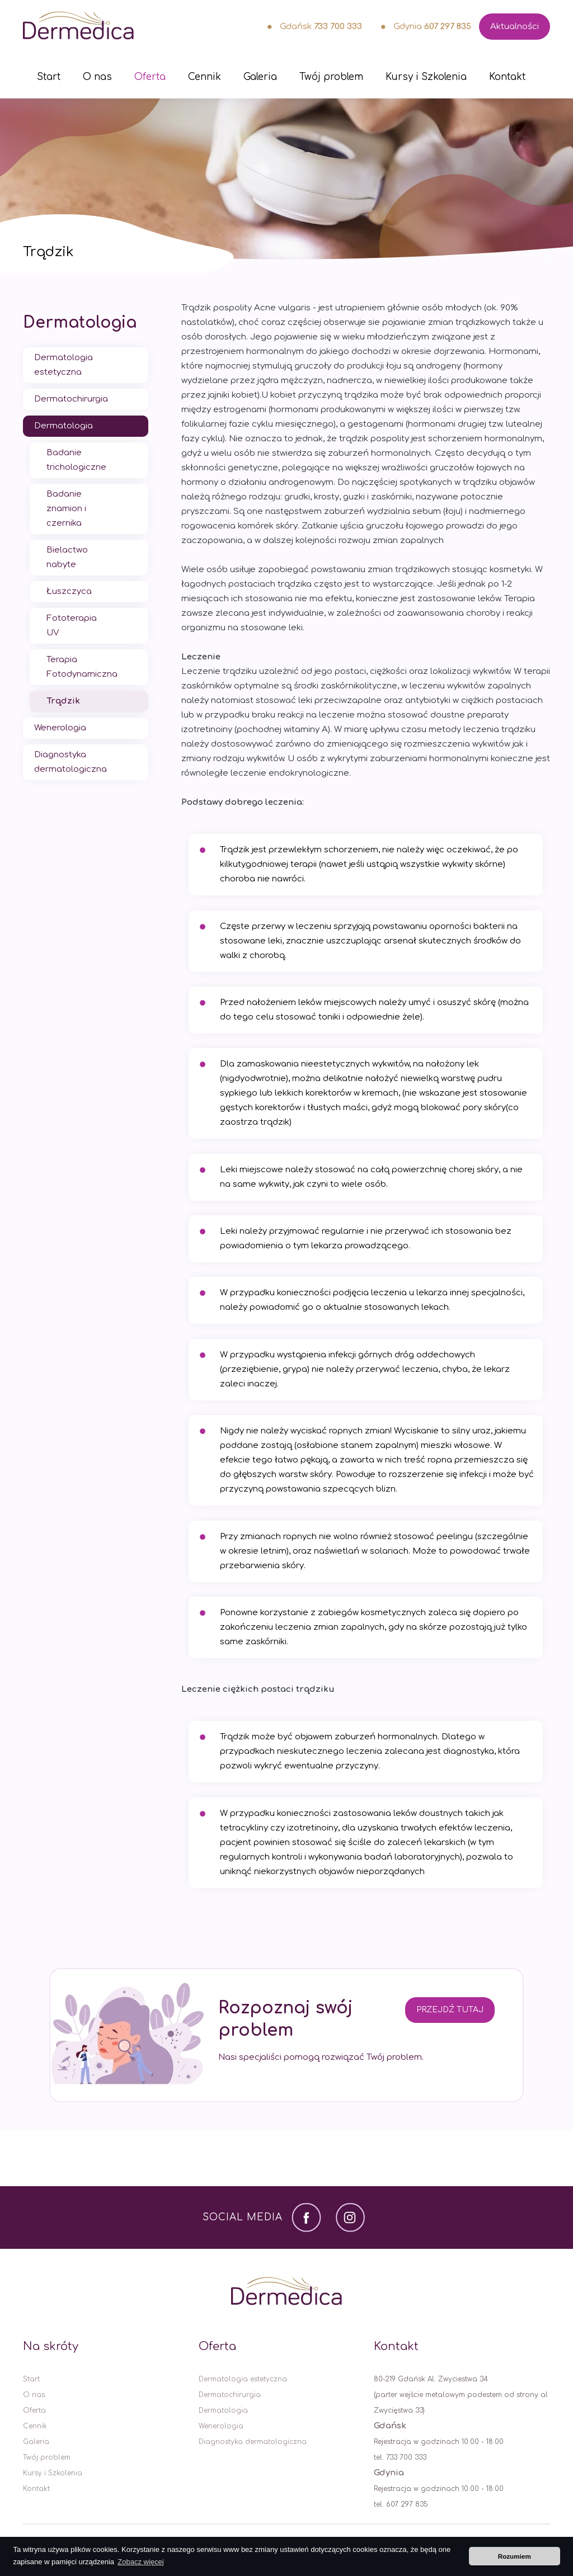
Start (48, 77)
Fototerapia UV (71, 626)
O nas (97, 77)
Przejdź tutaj (449, 2010)
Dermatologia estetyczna (63, 365)
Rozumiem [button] (514, 2556)
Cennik (204, 77)
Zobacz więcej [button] (140, 2562)
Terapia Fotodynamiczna (82, 667)
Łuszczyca (69, 591)
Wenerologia (60, 728)
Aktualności (514, 26)
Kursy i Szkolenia (426, 77)
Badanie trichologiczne (76, 460)
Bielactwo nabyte (67, 557)
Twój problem (331, 77)
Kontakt (507, 77)
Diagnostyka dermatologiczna (70, 762)
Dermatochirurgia (71, 399)
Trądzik (63, 701)
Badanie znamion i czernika (66, 508)
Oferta (150, 77)
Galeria (260, 77)
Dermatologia (80, 323)
